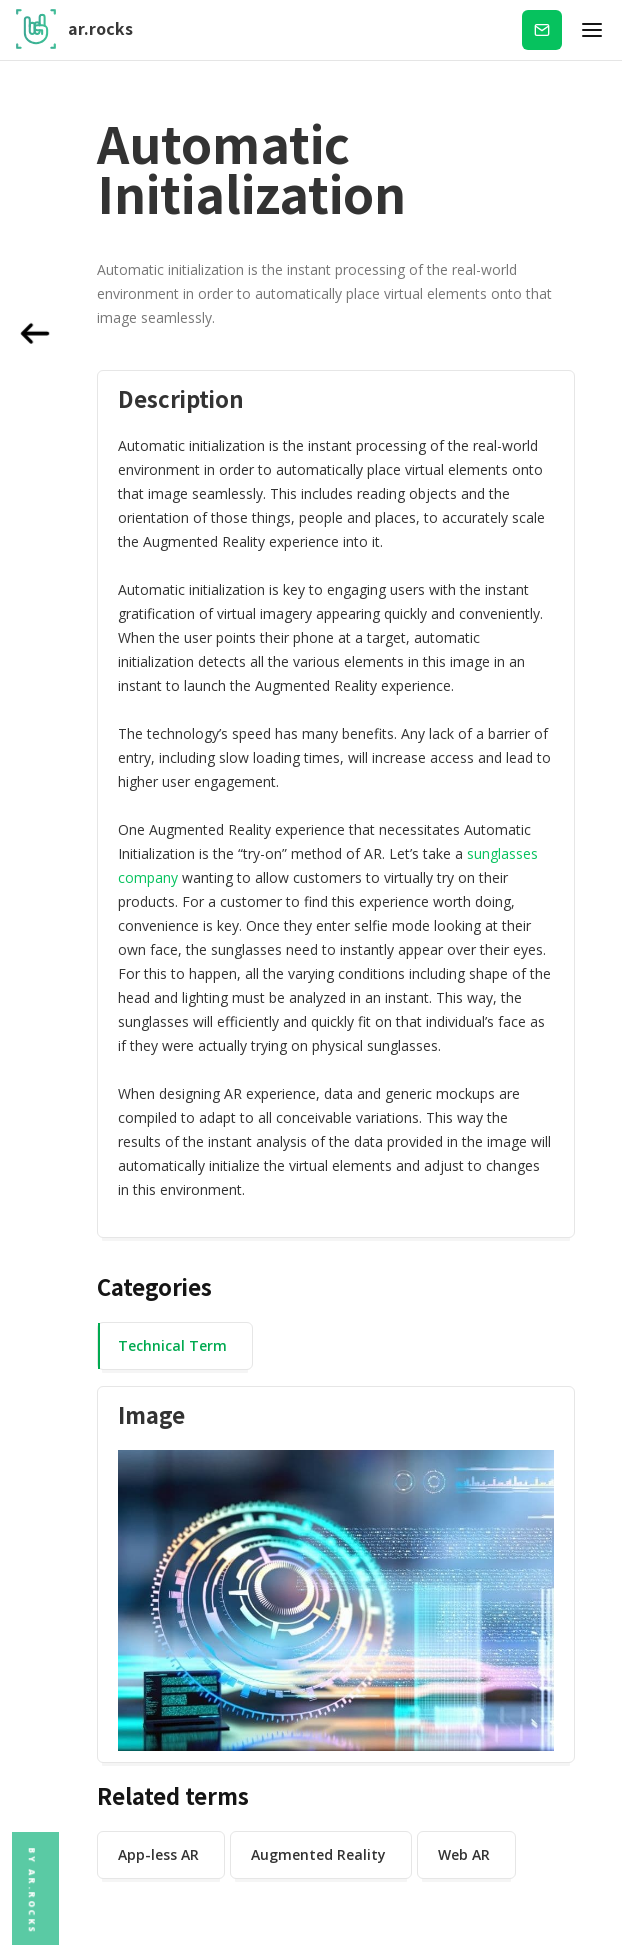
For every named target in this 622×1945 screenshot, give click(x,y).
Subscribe (542, 29)
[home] (74, 30)
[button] (592, 30)
